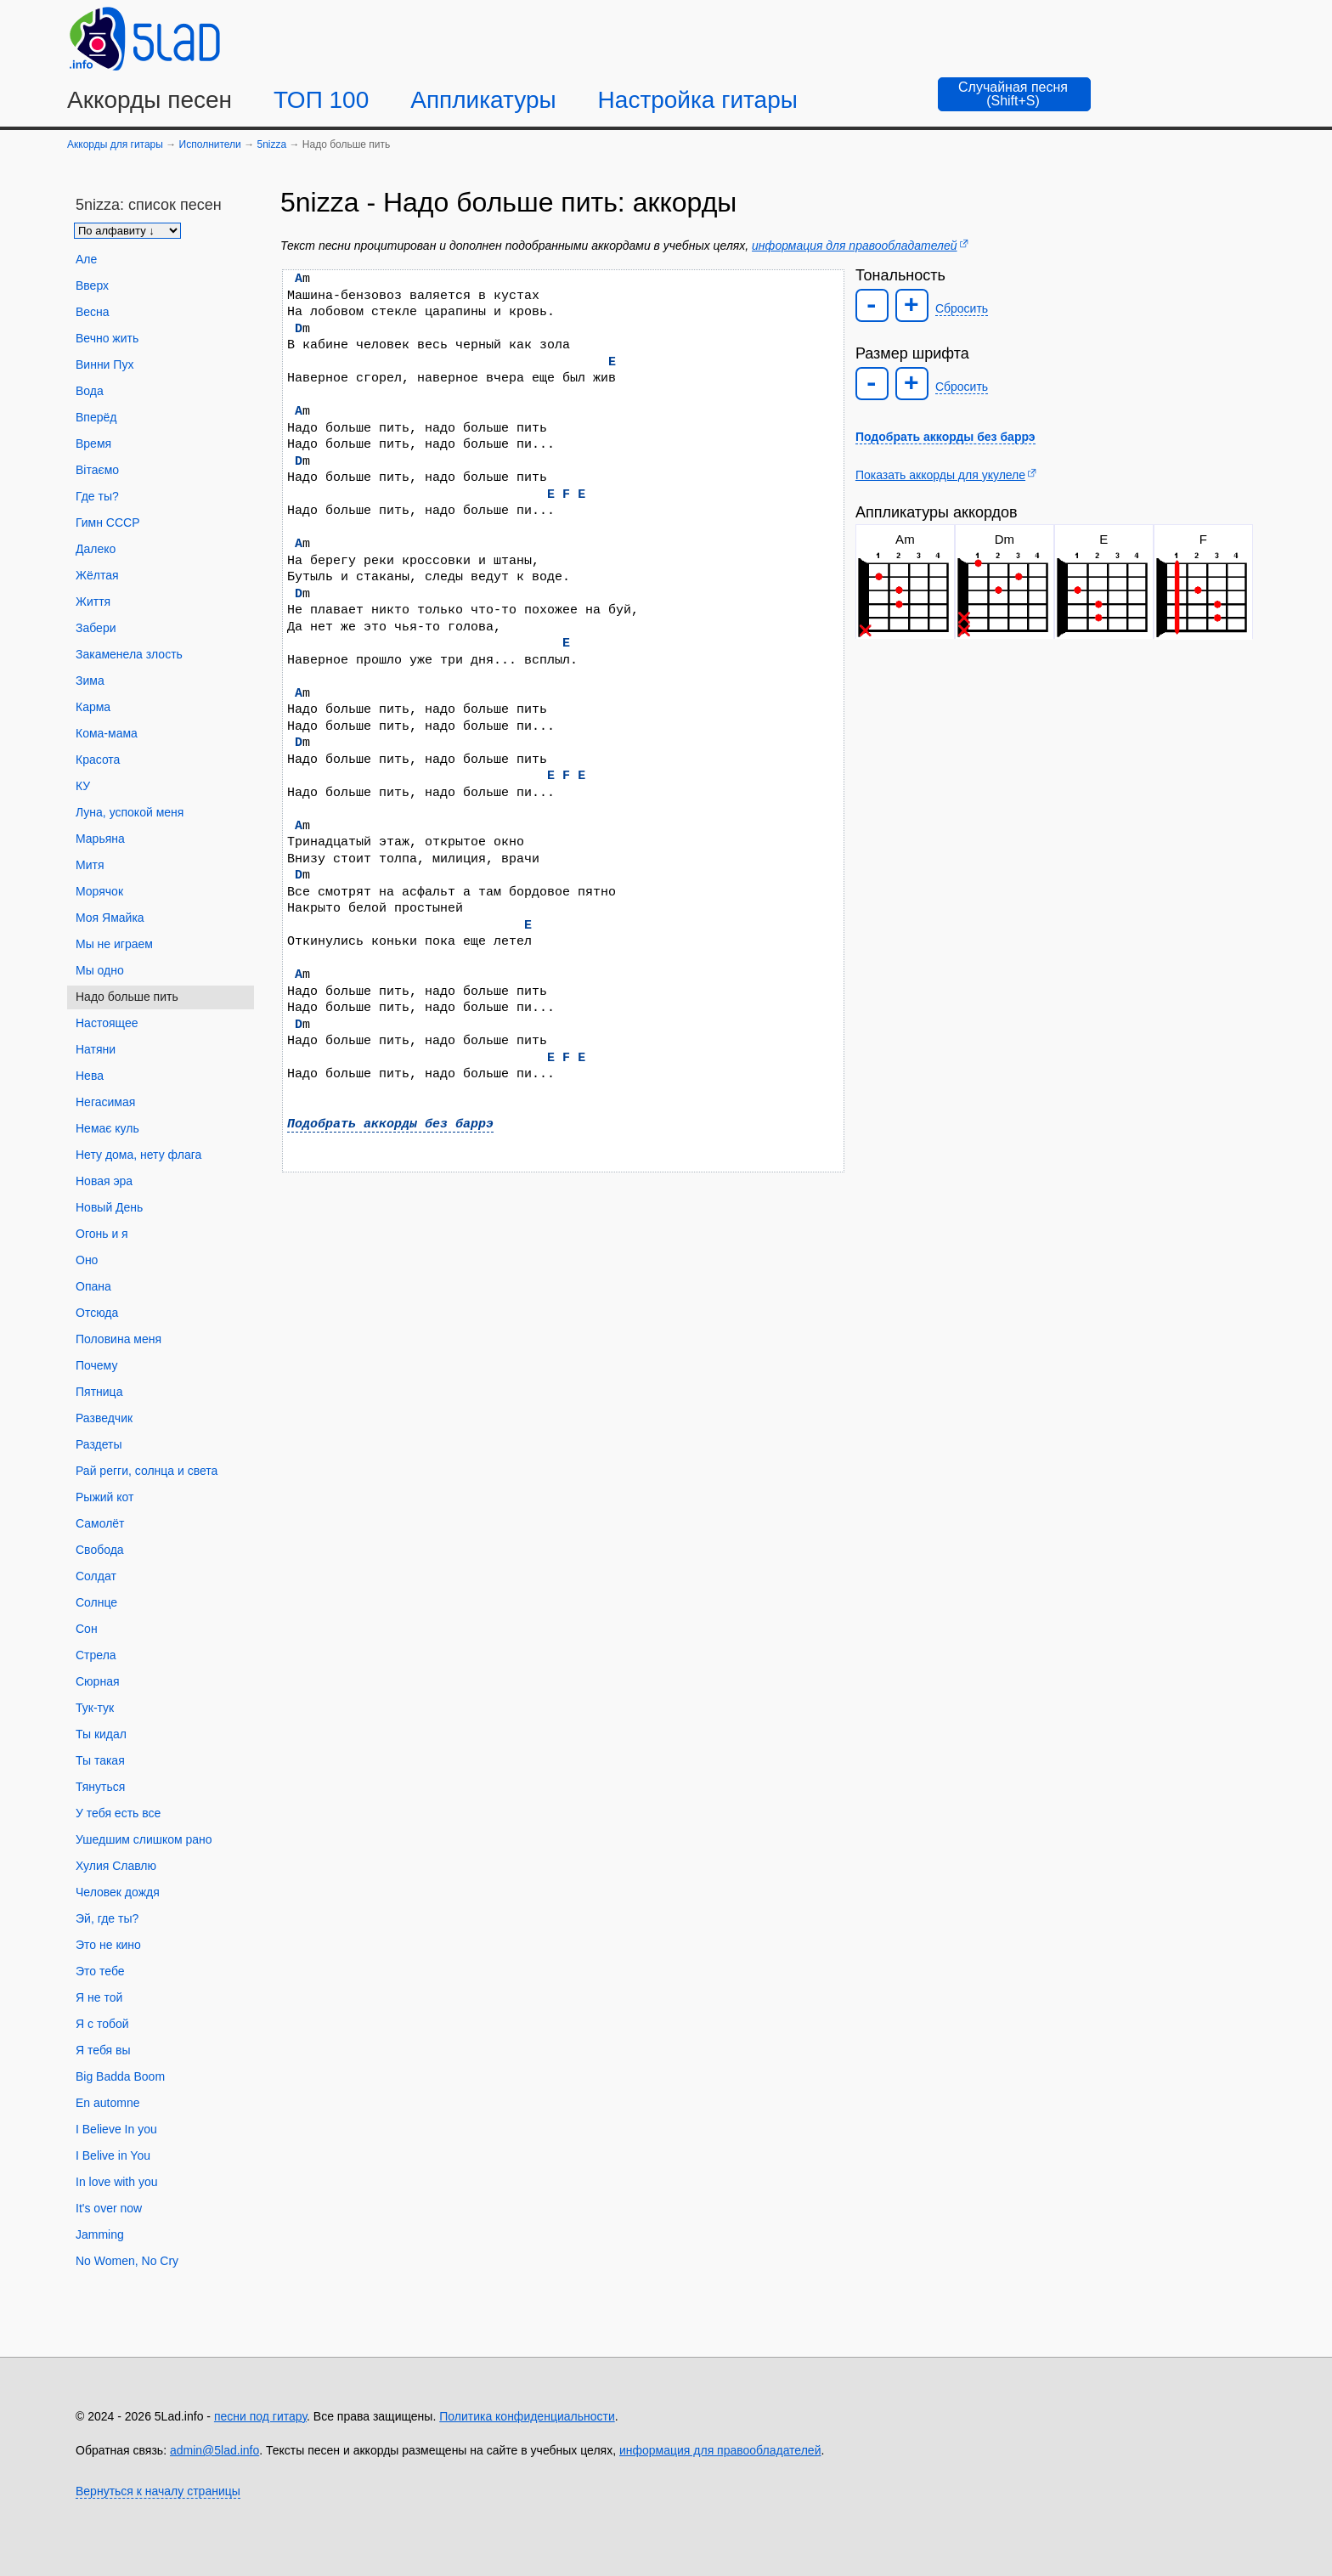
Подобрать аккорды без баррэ (390, 1124)
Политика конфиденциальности (527, 2416)
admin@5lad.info (214, 2450)
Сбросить (961, 308)
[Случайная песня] (1014, 94)
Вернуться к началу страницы (158, 2491)
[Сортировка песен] (127, 231)
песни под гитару (260, 2416)
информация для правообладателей (854, 245)
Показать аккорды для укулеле (940, 475)
